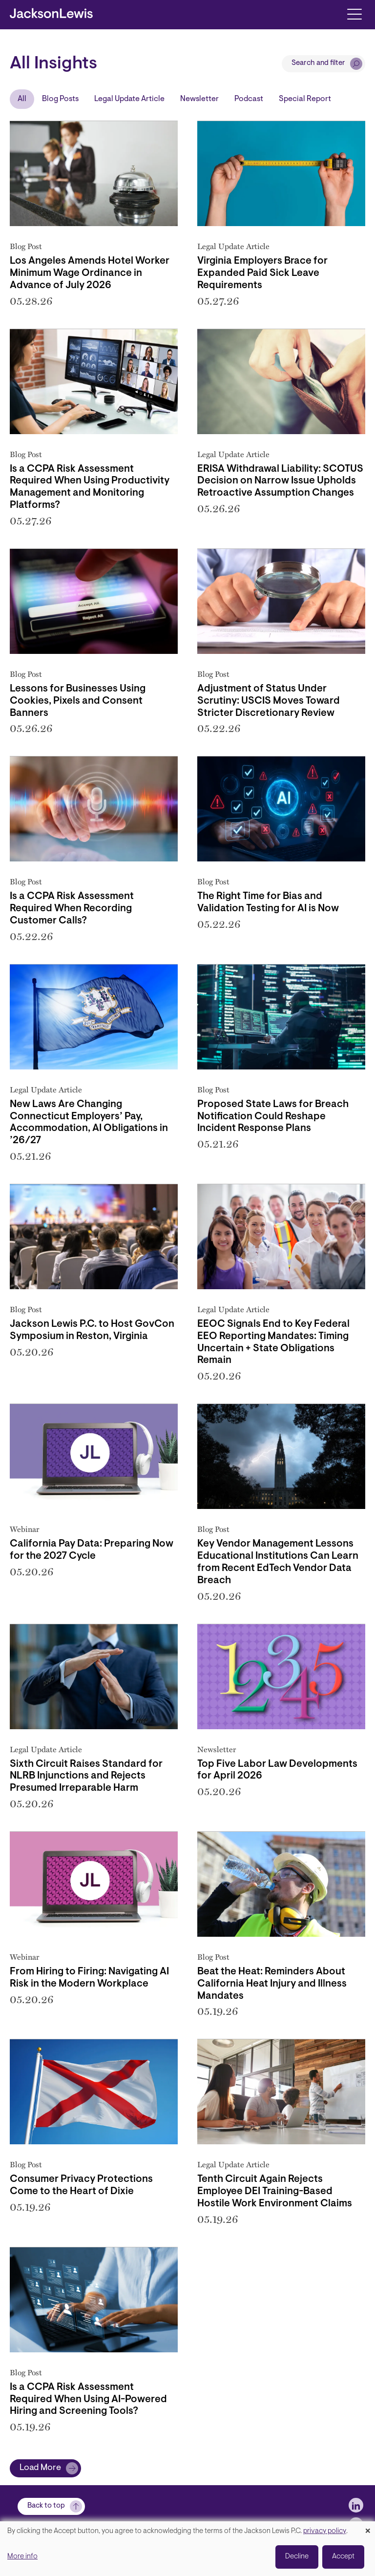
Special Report (305, 99)
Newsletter (199, 99)
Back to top (46, 2506)
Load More (40, 2468)
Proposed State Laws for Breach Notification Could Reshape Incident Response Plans (273, 1117)
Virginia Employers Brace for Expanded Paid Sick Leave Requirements (262, 273)
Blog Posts (60, 99)
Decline (297, 2556)
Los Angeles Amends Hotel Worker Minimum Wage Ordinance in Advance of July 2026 (89, 273)
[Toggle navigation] (354, 13)
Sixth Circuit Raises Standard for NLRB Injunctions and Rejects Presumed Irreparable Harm (86, 1776)
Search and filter (318, 63)
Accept (343, 2556)
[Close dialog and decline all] (367, 2527)
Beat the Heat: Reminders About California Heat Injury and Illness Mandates (272, 1984)
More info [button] (22, 2556)
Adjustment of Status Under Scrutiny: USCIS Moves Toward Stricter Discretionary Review (268, 701)
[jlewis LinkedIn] (356, 2505)
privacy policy (324, 2531)
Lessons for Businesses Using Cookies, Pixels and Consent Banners (78, 701)
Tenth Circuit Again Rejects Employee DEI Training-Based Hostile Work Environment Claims (274, 2192)
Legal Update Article (129, 99)
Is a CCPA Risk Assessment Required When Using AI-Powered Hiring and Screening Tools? (88, 2400)
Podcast (248, 99)
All (22, 99)
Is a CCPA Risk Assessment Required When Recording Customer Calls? (72, 909)
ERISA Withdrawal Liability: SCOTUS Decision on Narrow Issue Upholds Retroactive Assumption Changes (280, 481)
